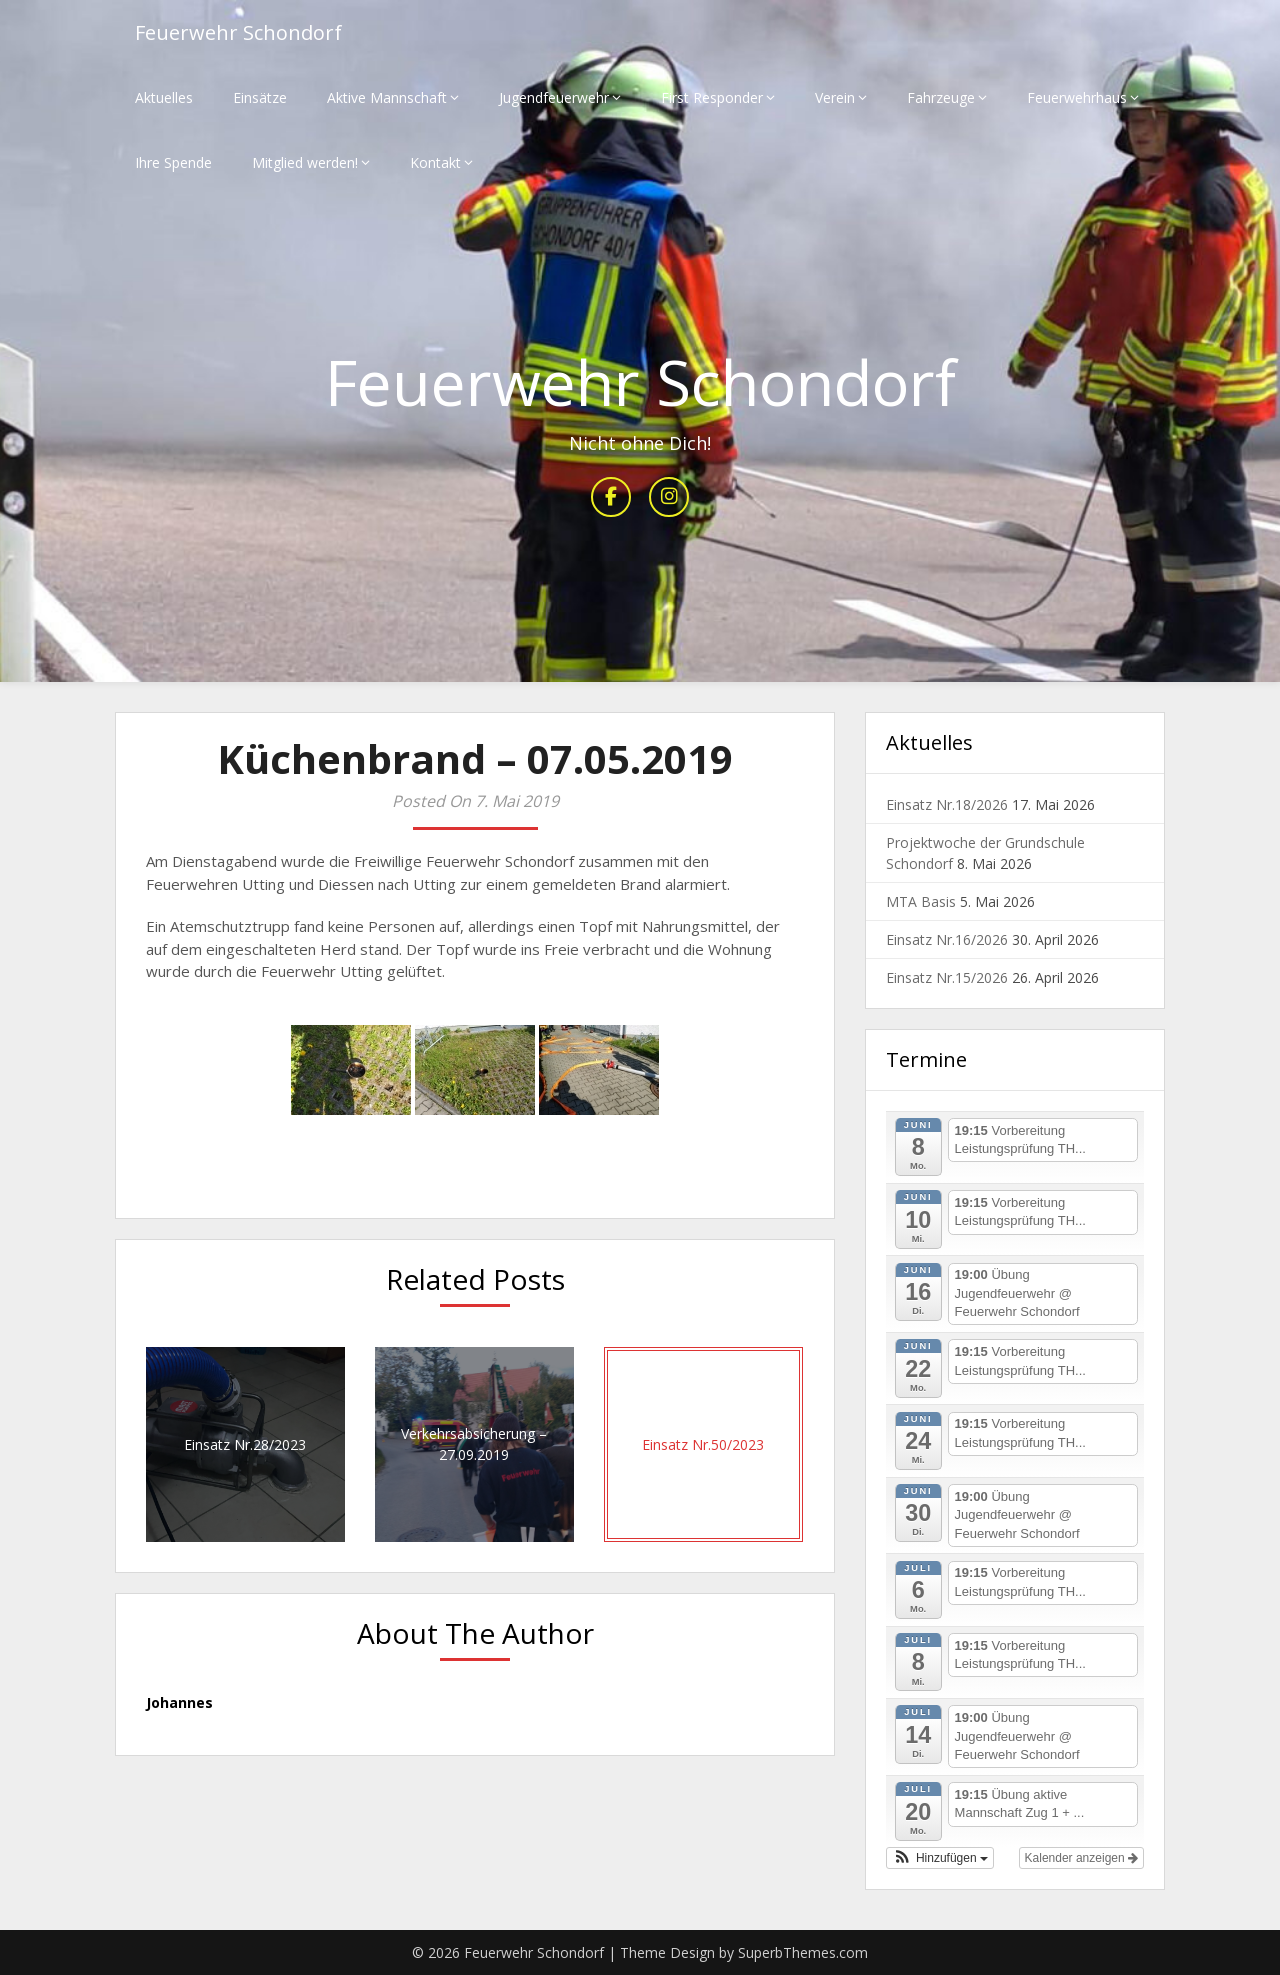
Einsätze (260, 97)
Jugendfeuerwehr (554, 97)
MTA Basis (921, 901)
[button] (940, 1858)
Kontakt (435, 162)
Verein (835, 97)
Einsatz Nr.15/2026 (947, 977)
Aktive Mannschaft (387, 97)
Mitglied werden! (305, 162)
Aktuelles (164, 97)
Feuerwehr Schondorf (238, 32)
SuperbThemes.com (803, 1952)
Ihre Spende (173, 162)
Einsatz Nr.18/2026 (947, 804)
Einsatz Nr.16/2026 (947, 939)
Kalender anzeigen (1081, 1858)
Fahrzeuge (941, 97)
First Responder (712, 97)
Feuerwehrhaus (1077, 97)
